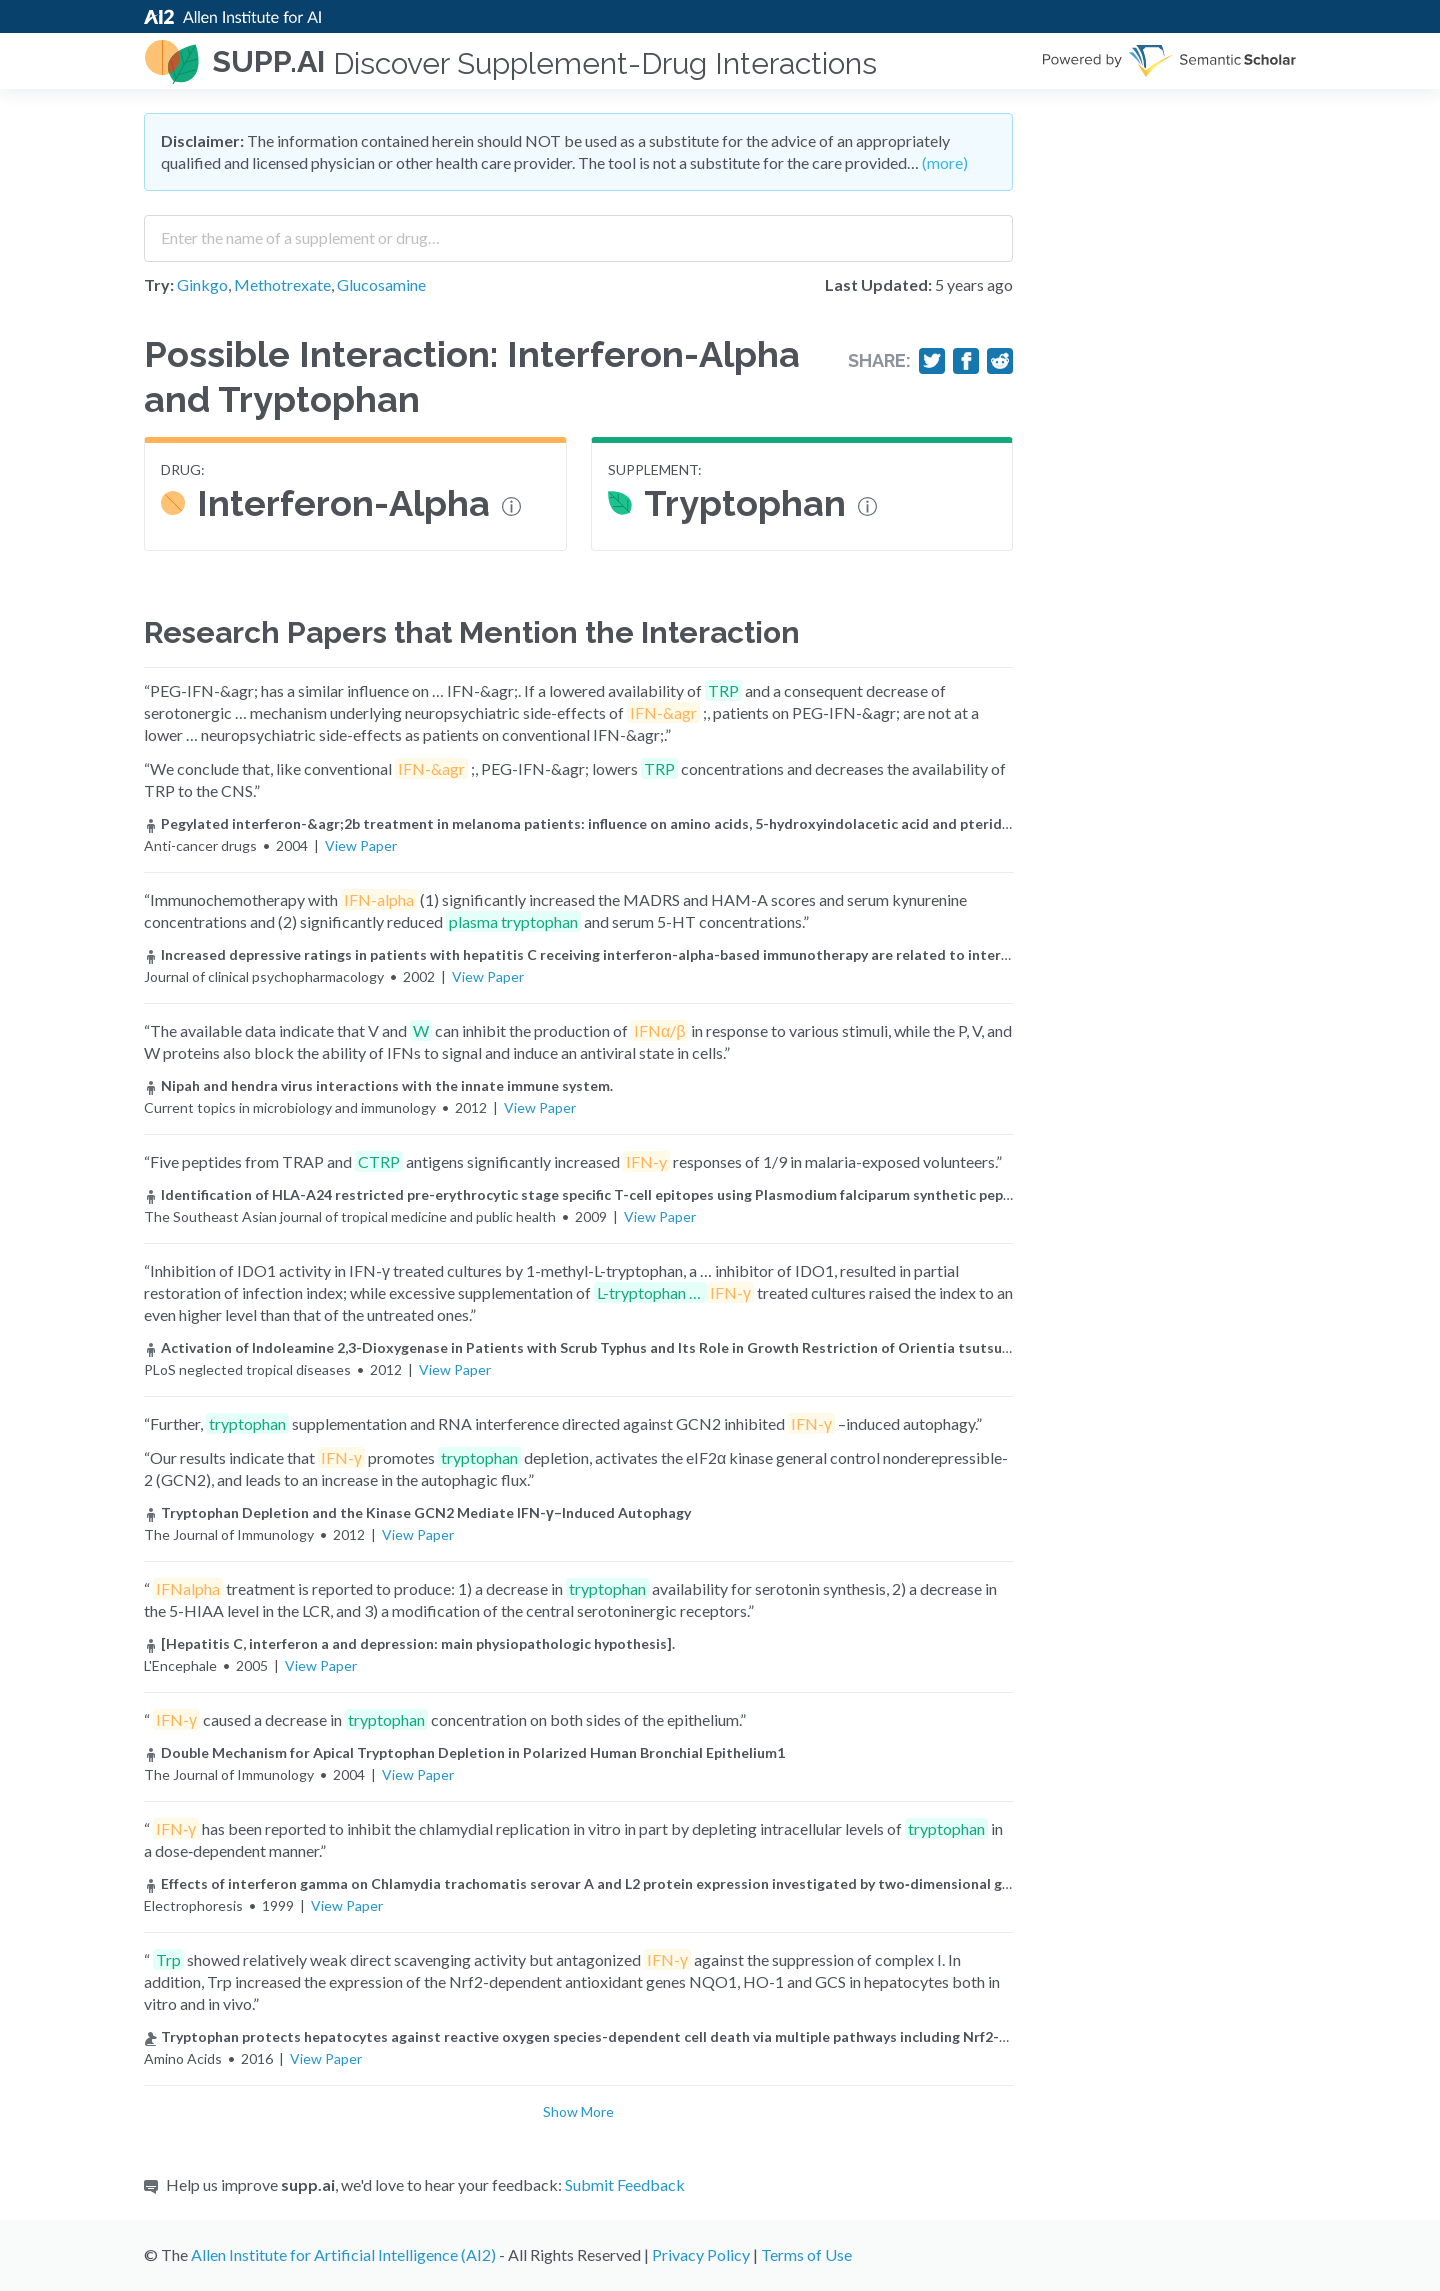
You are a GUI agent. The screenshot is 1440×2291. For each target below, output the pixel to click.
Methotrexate (282, 284)
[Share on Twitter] (932, 361)
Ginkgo (202, 284)
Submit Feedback (625, 2184)
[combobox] (578, 231)
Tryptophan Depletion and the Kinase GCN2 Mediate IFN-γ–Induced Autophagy (417, 1512)
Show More (578, 2111)
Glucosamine (381, 284)
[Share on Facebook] (966, 361)
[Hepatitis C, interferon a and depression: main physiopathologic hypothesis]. (409, 1643)
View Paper (361, 845)
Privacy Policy (701, 2254)
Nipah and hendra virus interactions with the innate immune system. (378, 1085)
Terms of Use (806, 2254)
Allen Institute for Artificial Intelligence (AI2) (343, 2254)
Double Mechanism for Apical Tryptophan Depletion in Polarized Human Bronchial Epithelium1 (464, 1752)
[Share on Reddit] (1000, 361)
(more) (945, 162)
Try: (159, 284)
